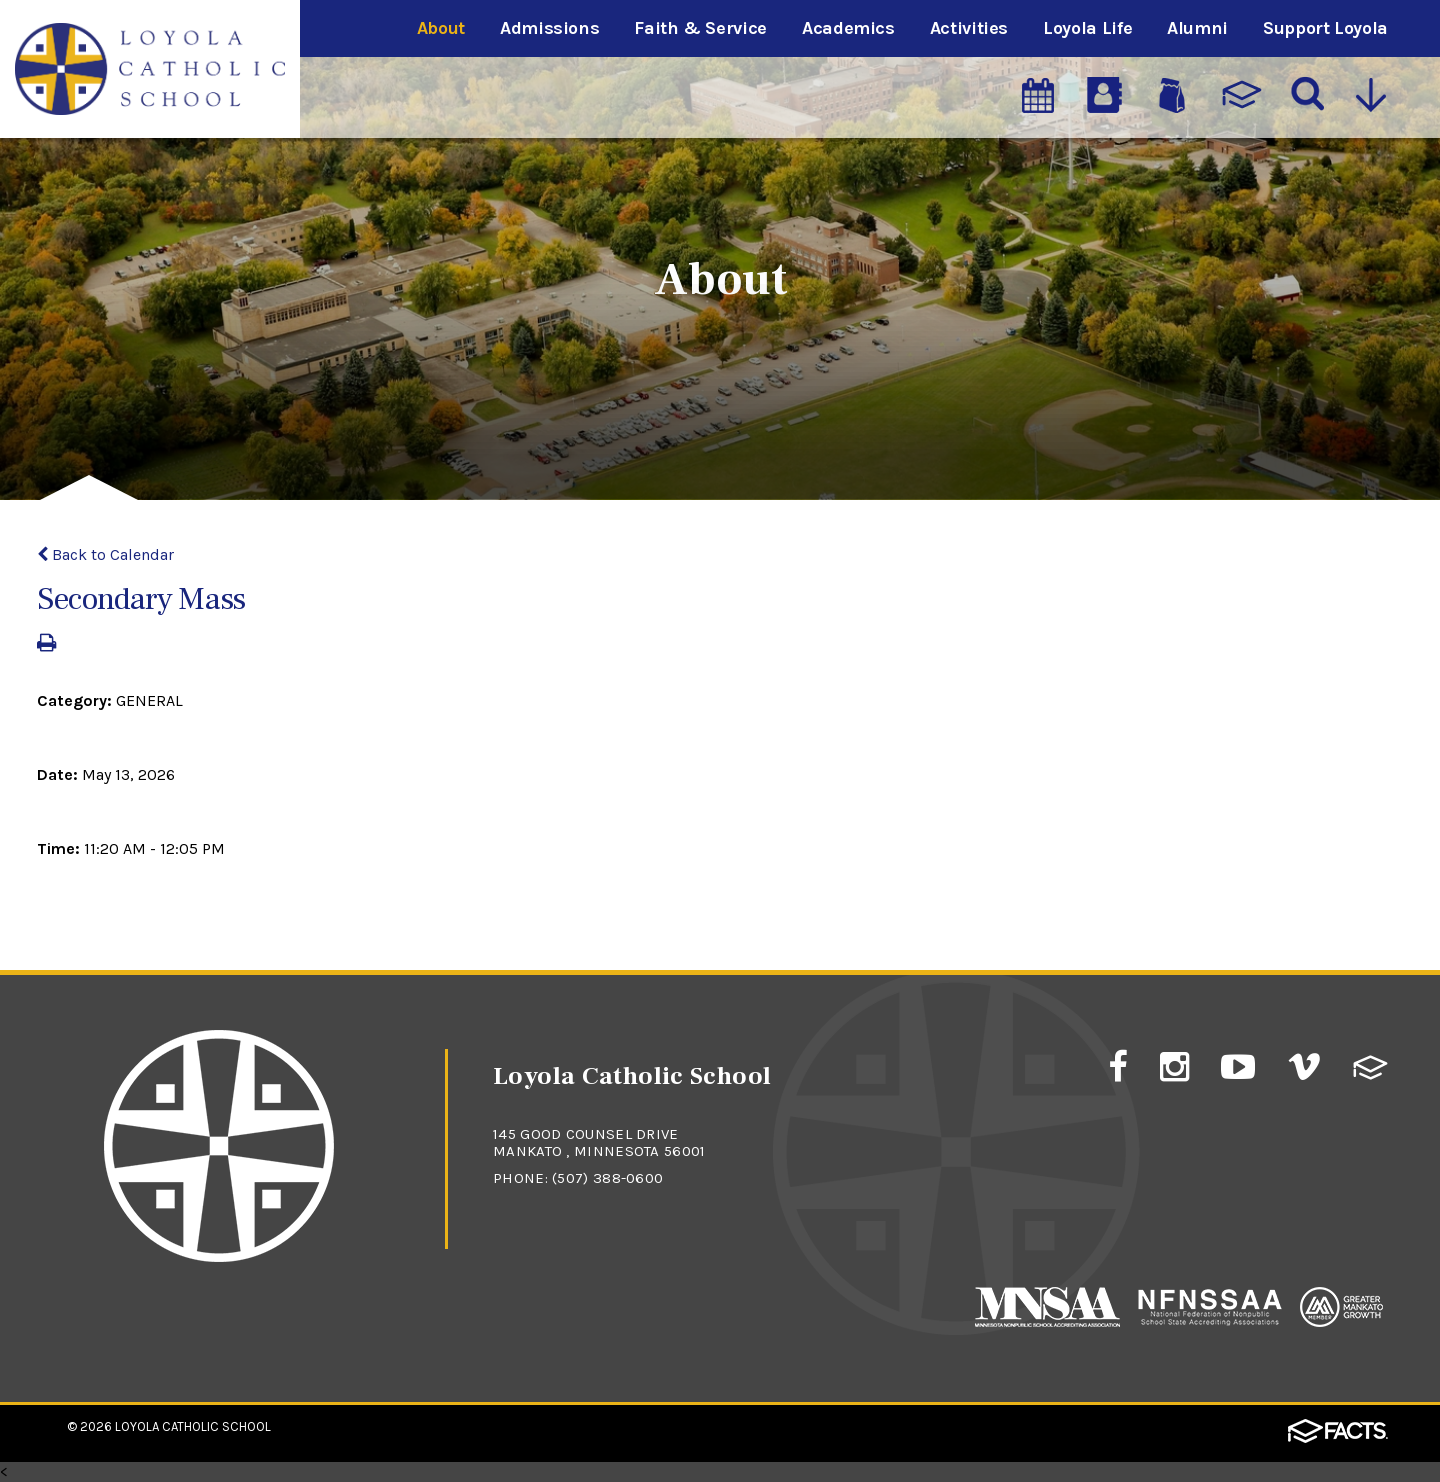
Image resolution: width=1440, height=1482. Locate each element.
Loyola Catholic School (193, 1426)
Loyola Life (1087, 28)
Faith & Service (700, 28)
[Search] (1308, 95)
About (441, 28)
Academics (848, 28)
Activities (969, 28)
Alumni (1197, 28)
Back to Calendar (105, 554)
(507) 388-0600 (607, 1178)
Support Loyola (1325, 28)
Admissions (549, 28)
